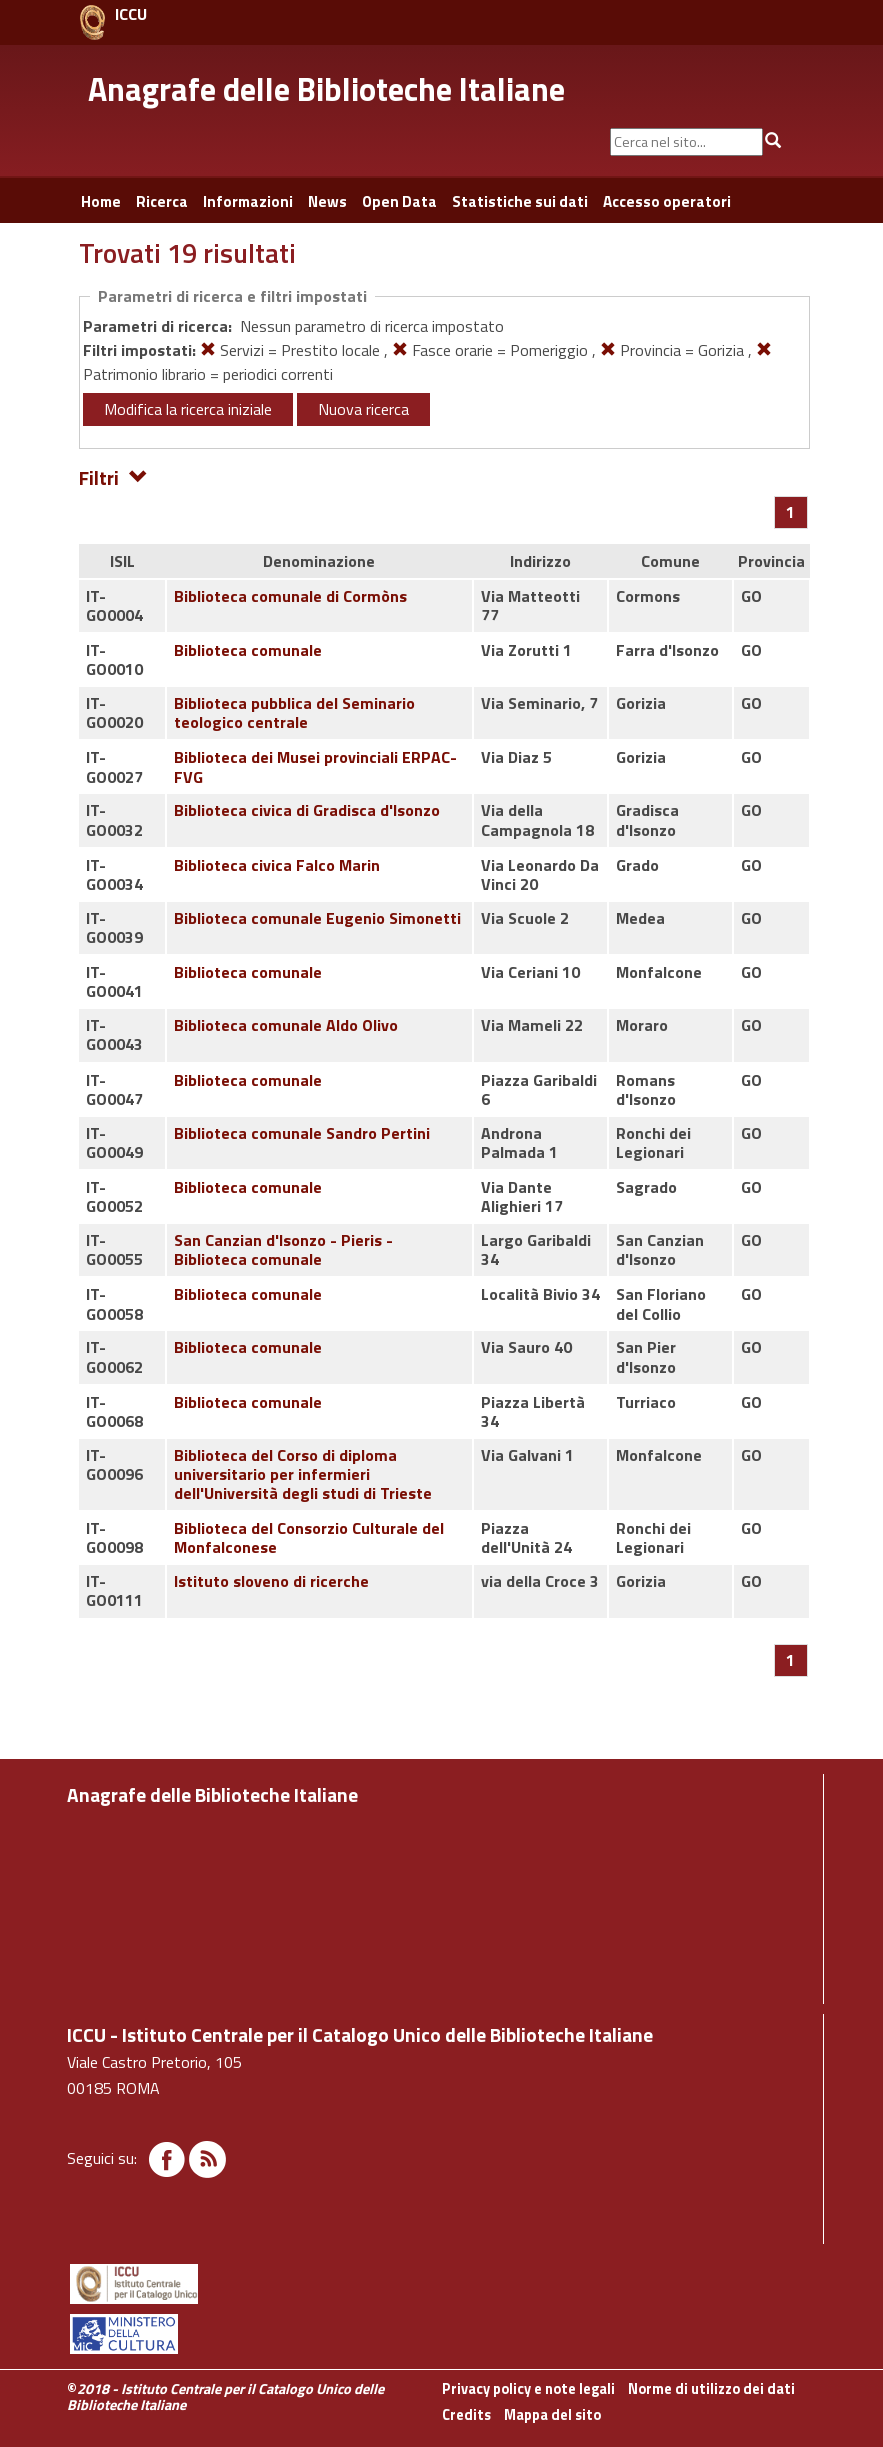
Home (101, 201)
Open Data (399, 201)
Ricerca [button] (162, 201)
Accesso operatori (667, 201)
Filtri (113, 476)
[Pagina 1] (790, 512)
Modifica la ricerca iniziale (188, 409)
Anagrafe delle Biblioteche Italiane (326, 89)
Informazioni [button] (248, 201)
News (327, 201)
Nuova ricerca (363, 409)
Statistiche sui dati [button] (520, 201)
